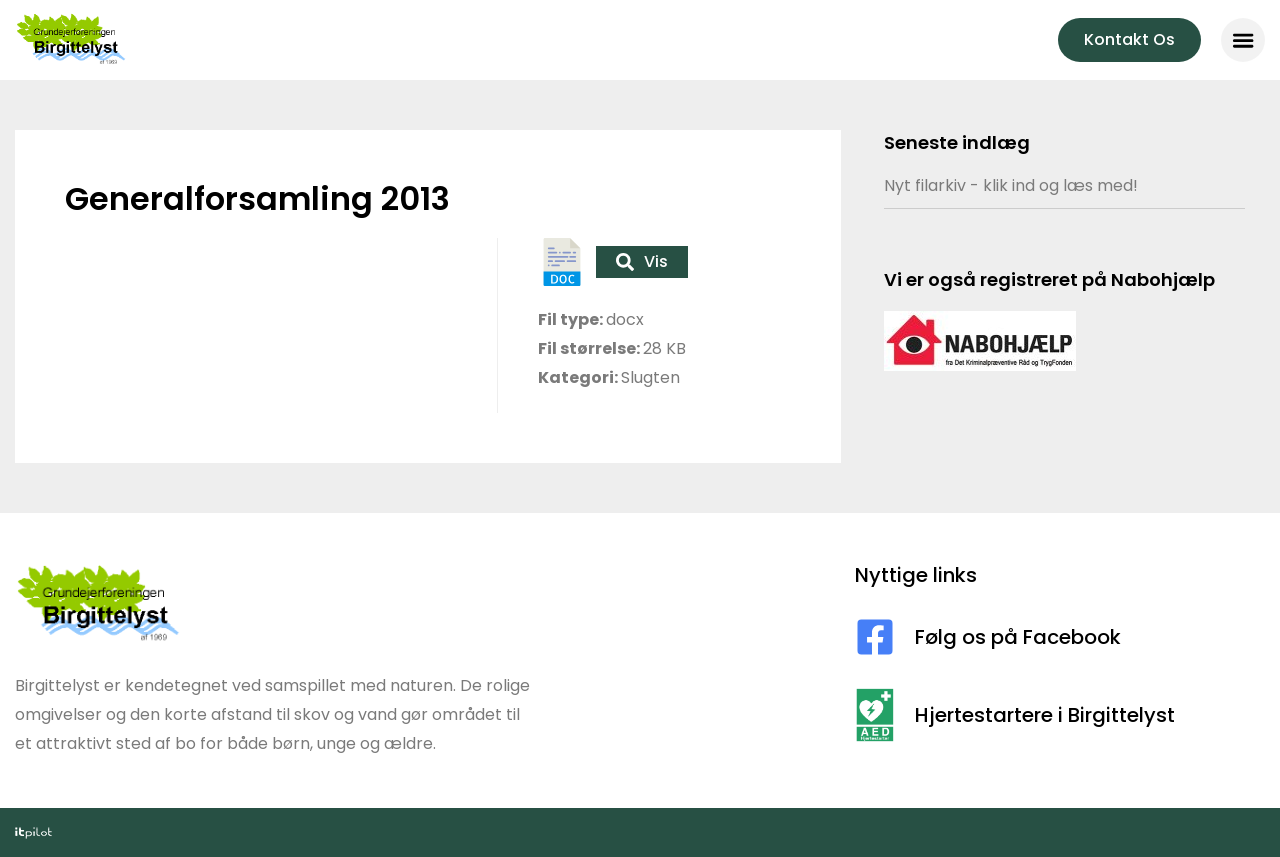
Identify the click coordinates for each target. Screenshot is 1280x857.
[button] (1243, 40)
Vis (642, 261)
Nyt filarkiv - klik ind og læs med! (1011, 185)
